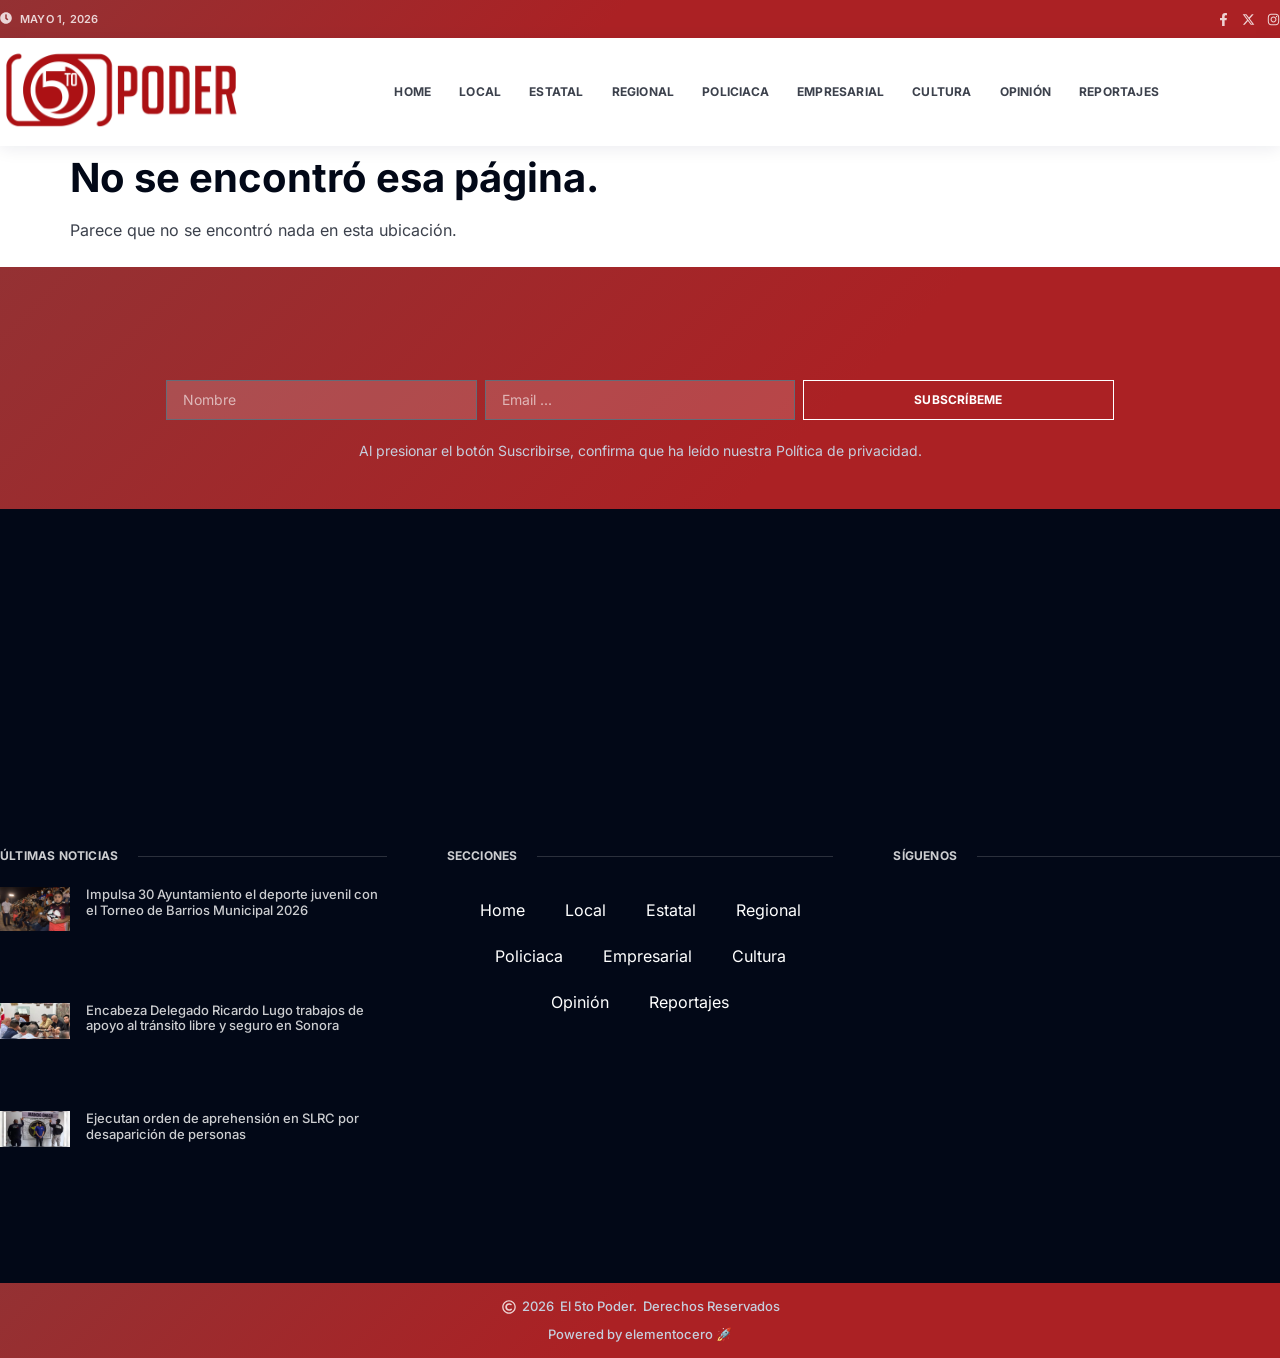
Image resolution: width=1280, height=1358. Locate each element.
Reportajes (1119, 91)
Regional (643, 91)
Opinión (1025, 91)
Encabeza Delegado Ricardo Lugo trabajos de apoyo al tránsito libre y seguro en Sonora (225, 1018)
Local (480, 91)
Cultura (941, 91)
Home (412, 91)
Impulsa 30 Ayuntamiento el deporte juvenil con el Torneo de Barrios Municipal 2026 (232, 902)
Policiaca (735, 91)
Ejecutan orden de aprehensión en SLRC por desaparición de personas (222, 1126)
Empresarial (840, 91)
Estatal (556, 91)
